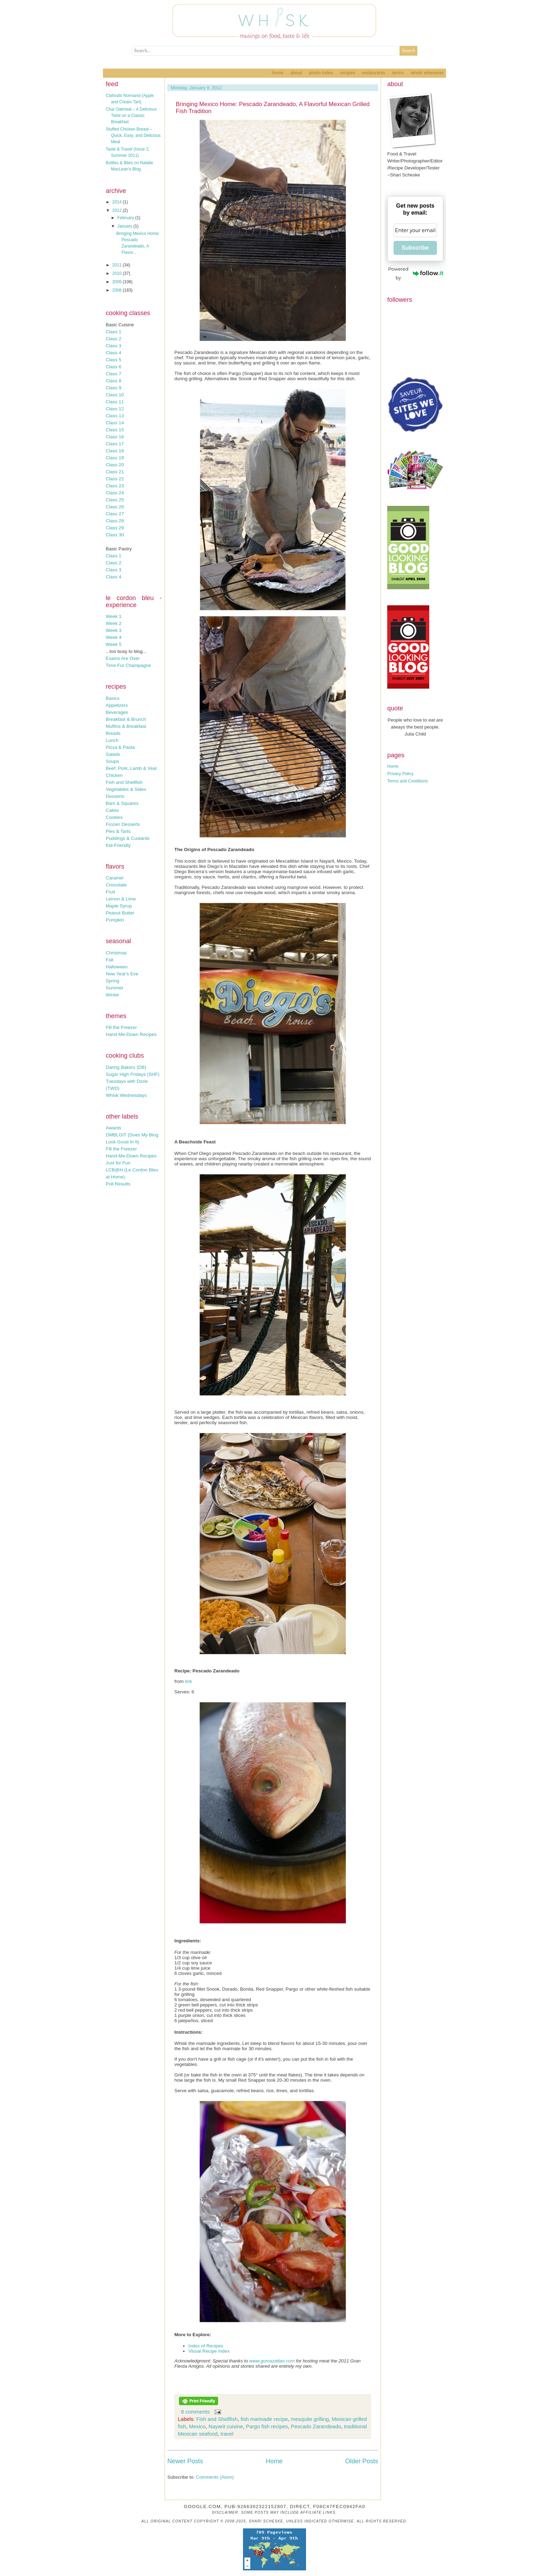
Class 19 (115, 457)
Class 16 (115, 436)
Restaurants (373, 72)
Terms (398, 72)
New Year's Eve (122, 973)
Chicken (114, 775)
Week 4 (113, 637)
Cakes (112, 810)
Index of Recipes (205, 2345)
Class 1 (113, 331)
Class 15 (115, 429)
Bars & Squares (122, 803)
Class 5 (113, 359)
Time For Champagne (128, 665)
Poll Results (118, 1183)
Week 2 (113, 623)
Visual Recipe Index (209, 2351)
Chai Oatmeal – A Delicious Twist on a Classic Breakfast (131, 115)
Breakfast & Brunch (126, 719)
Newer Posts (185, 2461)
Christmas (116, 952)
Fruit (110, 891)
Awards (113, 1127)
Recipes (347, 72)
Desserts (115, 796)
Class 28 (115, 520)
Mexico (197, 2426)
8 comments (195, 2412)
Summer (114, 987)
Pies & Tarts (118, 831)
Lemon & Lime (121, 898)
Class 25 (115, 499)
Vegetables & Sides (126, 789)
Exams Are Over (123, 658)
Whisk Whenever (427, 72)
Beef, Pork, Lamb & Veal (131, 768)
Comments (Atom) (215, 2477)
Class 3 (113, 345)
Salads (113, 754)
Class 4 (113, 352)
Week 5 (113, 644)
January (125, 226)
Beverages (117, 712)
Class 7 (113, 373)
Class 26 (115, 506)
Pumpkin (115, 920)
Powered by (415, 273)
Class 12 (115, 408)
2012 (117, 210)
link (188, 1681)
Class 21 (115, 471)
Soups (112, 761)
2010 (117, 273)
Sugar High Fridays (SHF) (132, 1074)
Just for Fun (118, 1162)
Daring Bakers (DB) (126, 1067)
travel (227, 2434)
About (296, 72)
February (126, 217)
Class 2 (113, 338)
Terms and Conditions (407, 781)
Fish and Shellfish (124, 782)
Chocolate (116, 884)
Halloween (116, 966)
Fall (109, 959)
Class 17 (115, 443)
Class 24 (115, 492)
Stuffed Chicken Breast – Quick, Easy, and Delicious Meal (133, 135)
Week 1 (113, 616)
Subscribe (415, 248)
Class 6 (113, 366)
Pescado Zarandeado (316, 2426)
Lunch (112, 740)
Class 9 (113, 387)
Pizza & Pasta (120, 747)
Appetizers (117, 705)
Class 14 (115, 422)
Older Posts (361, 2461)
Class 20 (115, 464)
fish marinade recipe (264, 2419)
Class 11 (115, 401)
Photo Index (321, 72)
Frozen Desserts (123, 824)
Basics (112, 698)
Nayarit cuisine (226, 2426)
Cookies (114, 817)
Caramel (114, 877)
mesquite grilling (310, 2419)
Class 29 (115, 527)
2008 (117, 290)
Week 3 (113, 630)
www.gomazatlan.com (272, 2360)
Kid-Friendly (118, 845)
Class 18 (115, 450)
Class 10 (115, 394)
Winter (112, 994)
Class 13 (115, 415)
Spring (112, 980)
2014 (117, 202)
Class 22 (115, 478)
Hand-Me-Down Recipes (131, 1034)
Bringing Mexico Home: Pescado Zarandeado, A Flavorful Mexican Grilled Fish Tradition (273, 107)
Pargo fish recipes (267, 2426)
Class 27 (115, 513)
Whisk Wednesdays (126, 1095)
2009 (117, 281)
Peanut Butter (120, 912)
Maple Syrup (119, 905)
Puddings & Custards (128, 838)
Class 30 (115, 534)
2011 (117, 265)
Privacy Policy (400, 773)
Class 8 (113, 380)
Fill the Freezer (121, 1027)
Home (277, 72)
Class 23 (115, 485)
